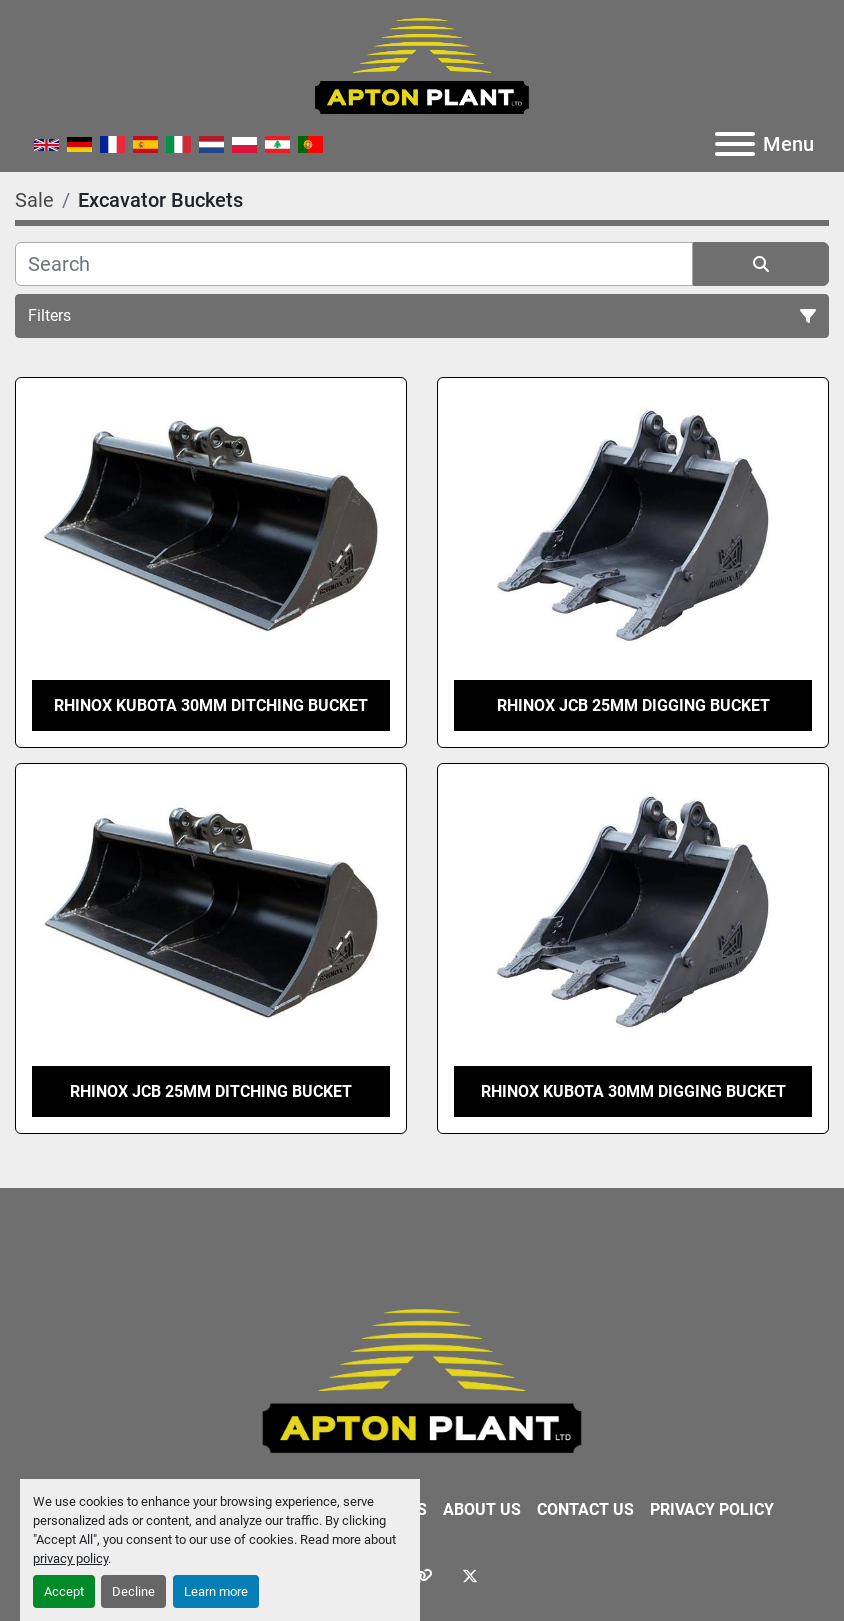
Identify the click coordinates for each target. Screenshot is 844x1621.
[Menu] (735, 144)
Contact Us (585, 1509)
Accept (64, 1591)
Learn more (216, 1591)
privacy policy (70, 1558)
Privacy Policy (712, 1509)
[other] (422, 1576)
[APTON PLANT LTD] (422, 1380)
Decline (133, 1591)
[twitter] (470, 1576)
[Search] (354, 264)
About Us (482, 1509)
